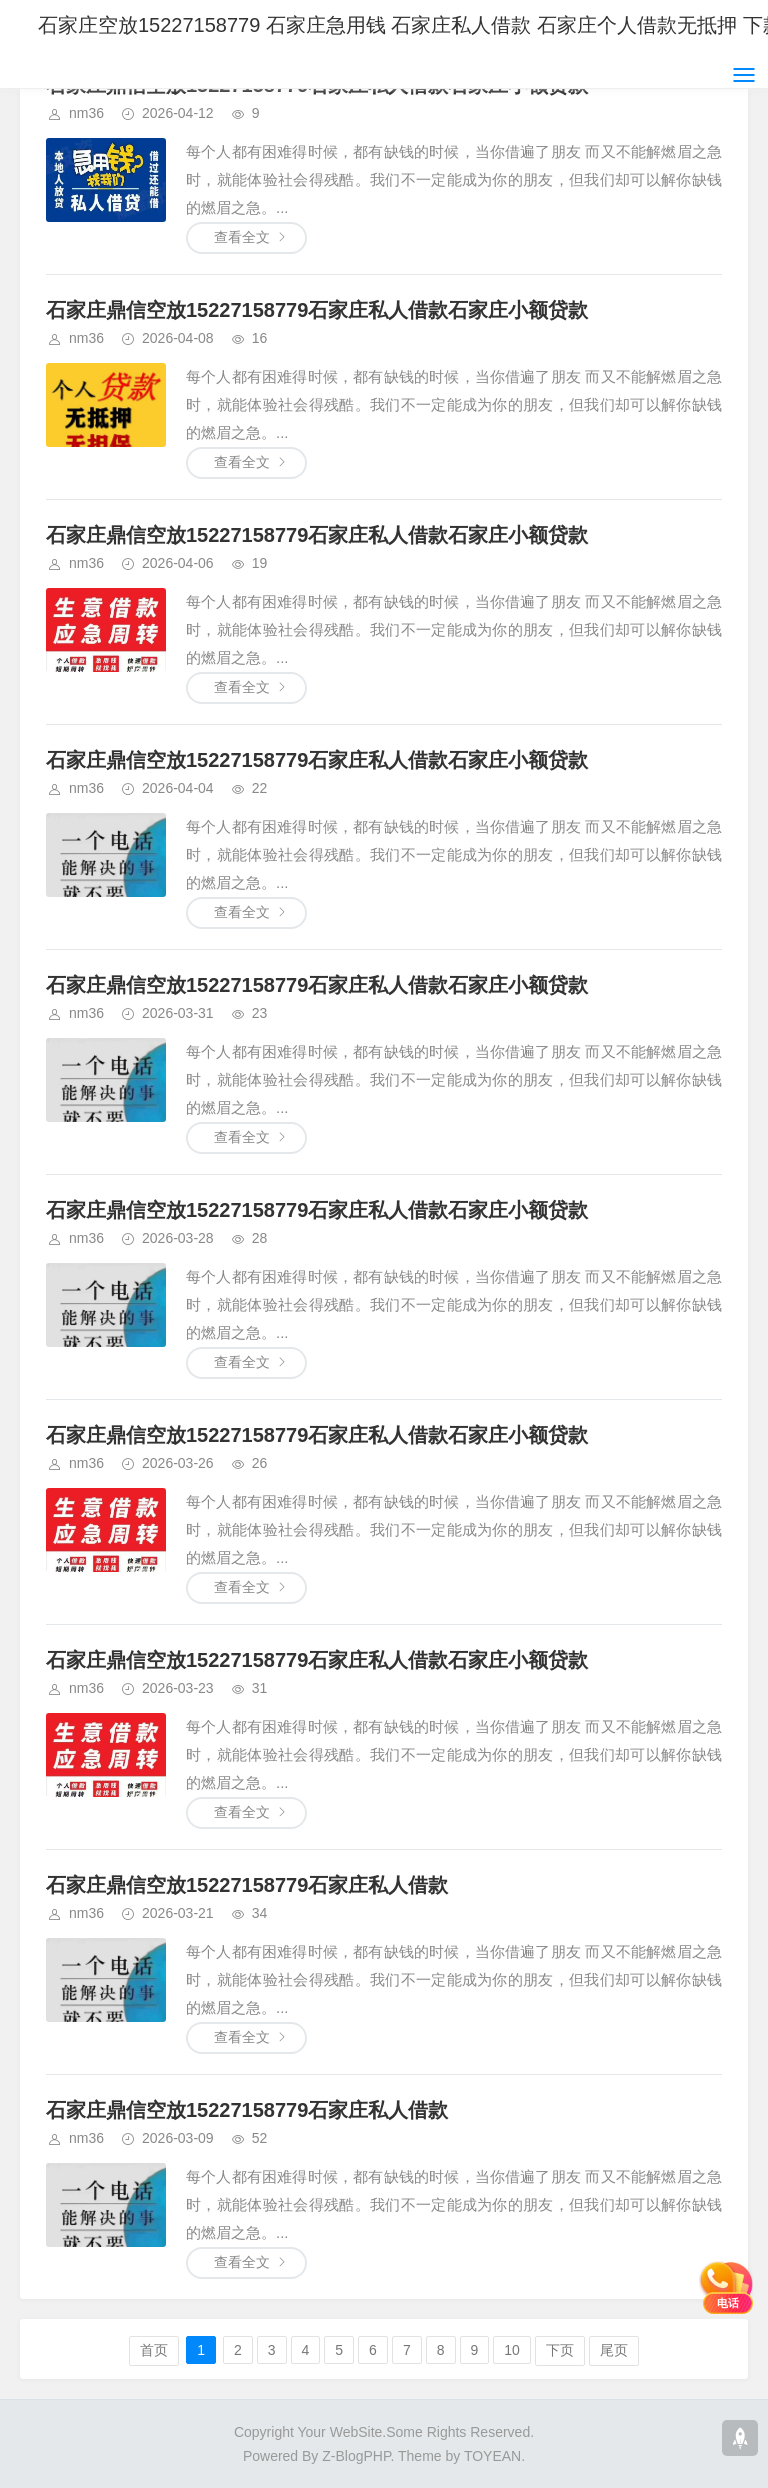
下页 (560, 2350)
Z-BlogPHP (356, 2456)
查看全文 (242, 237)
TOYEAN (492, 2456)
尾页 (614, 2350)
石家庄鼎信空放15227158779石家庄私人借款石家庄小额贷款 (317, 310)
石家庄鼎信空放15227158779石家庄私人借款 (247, 1885)
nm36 (86, 113)
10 (512, 2350)
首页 (154, 2350)
